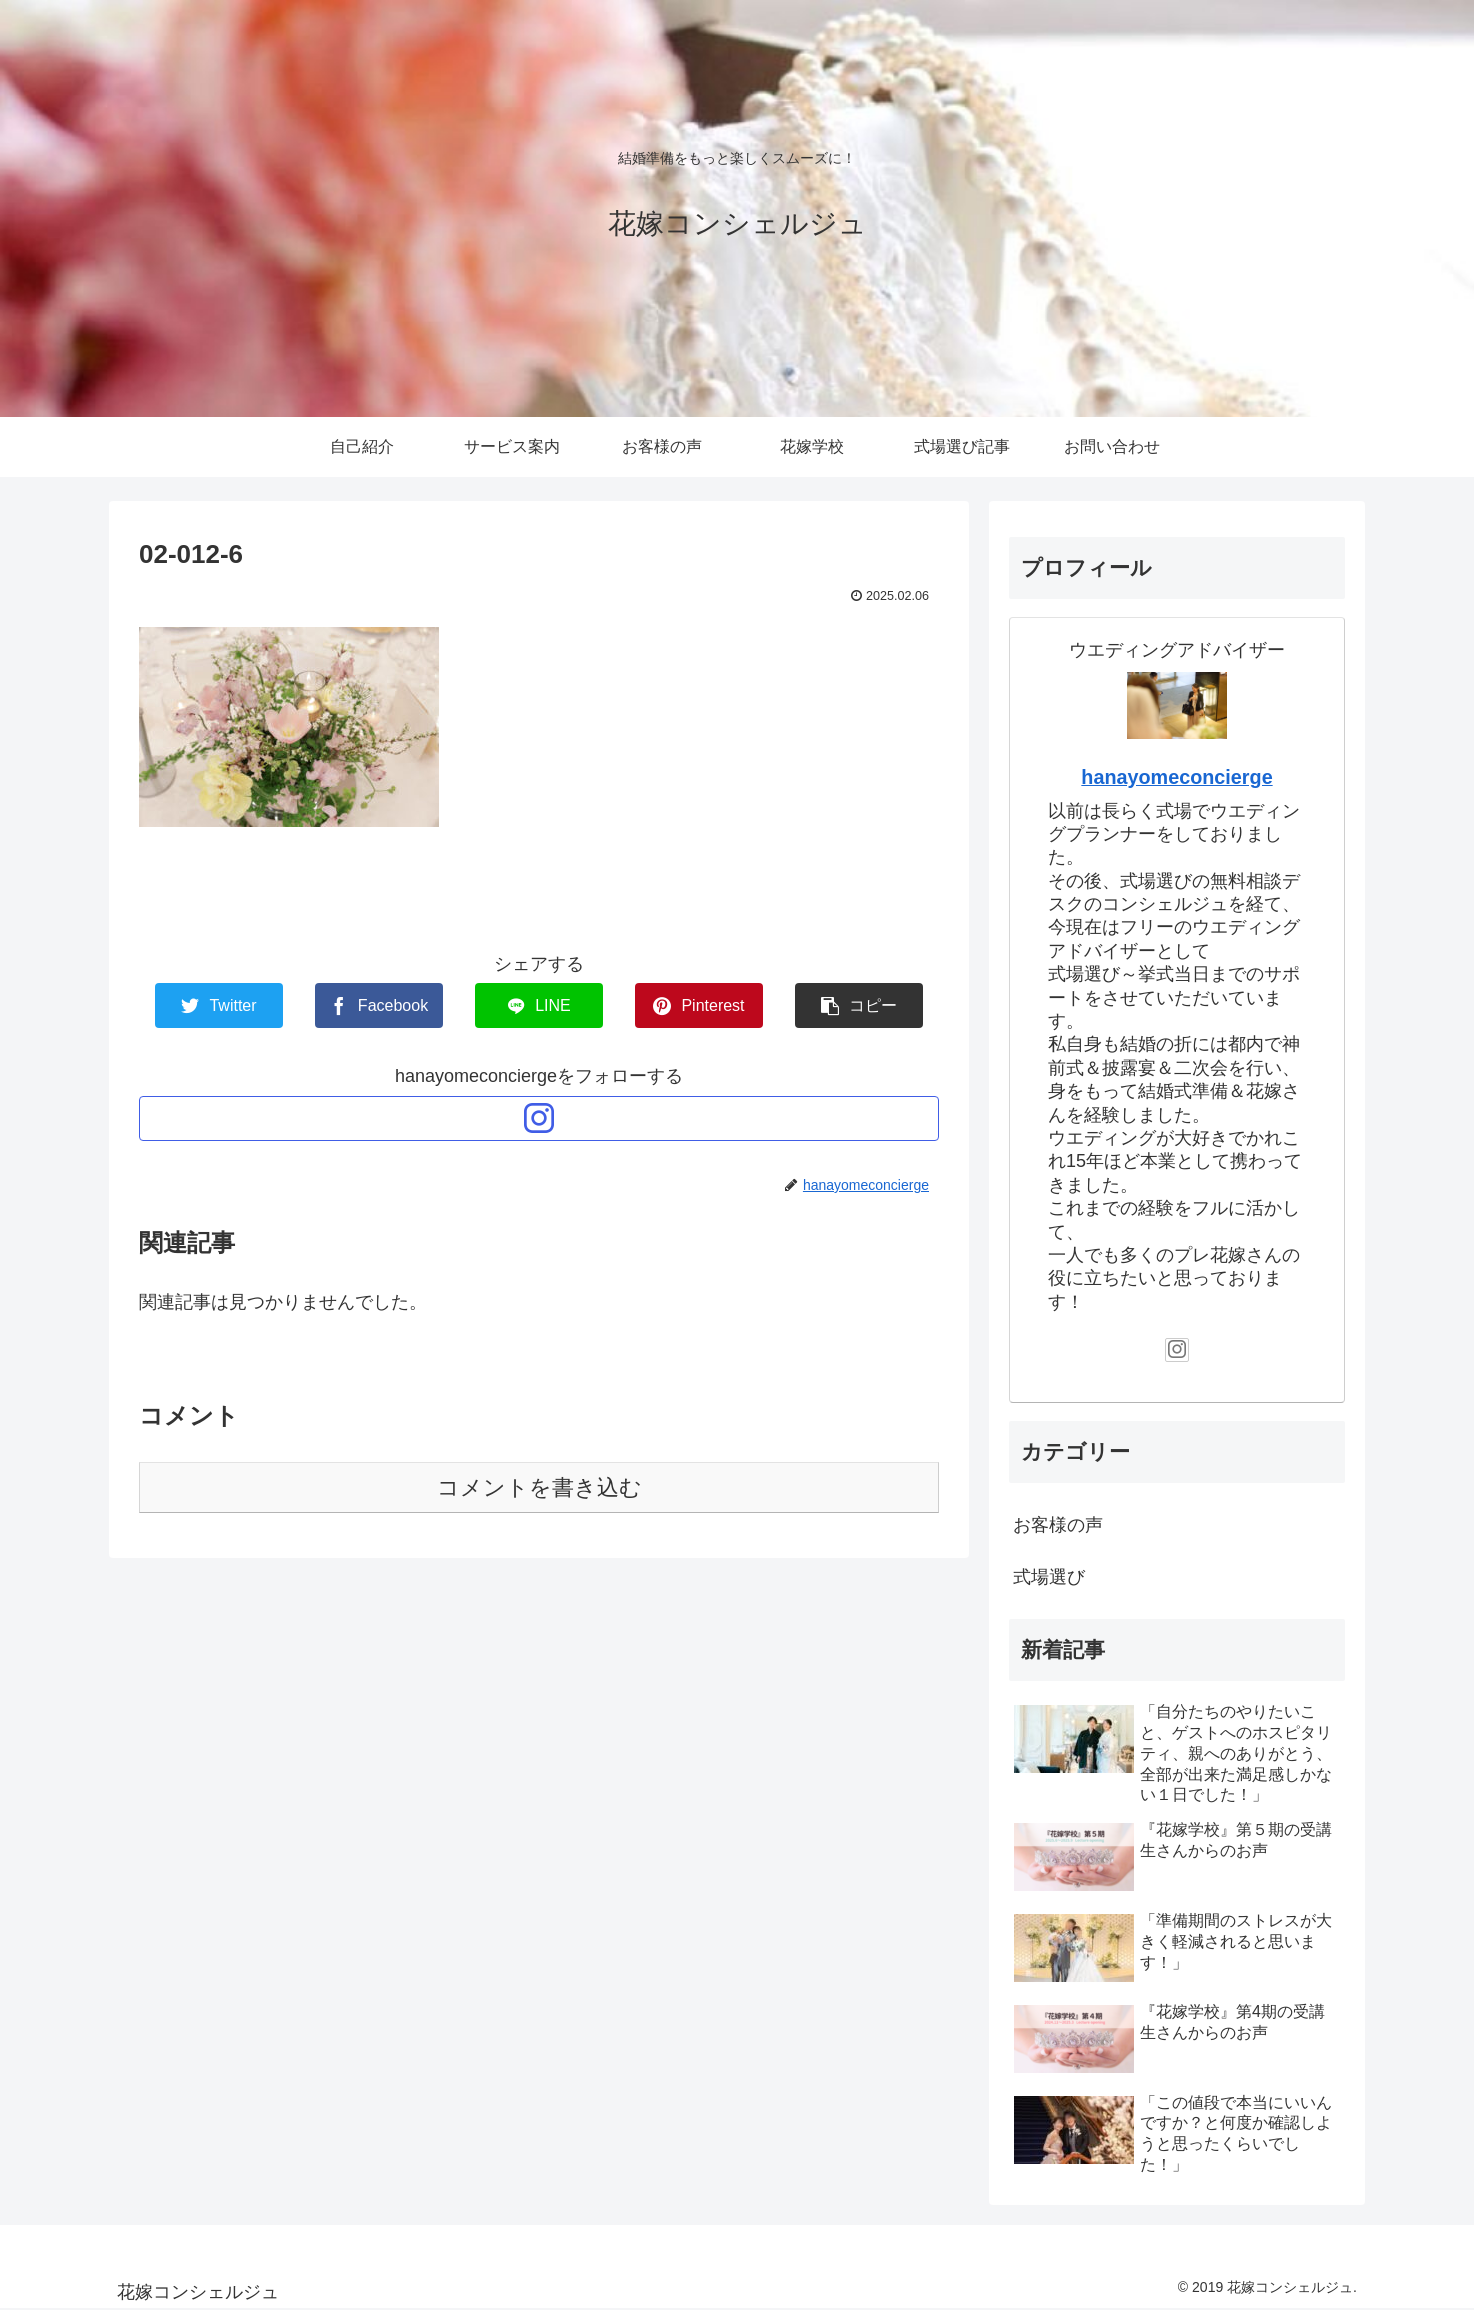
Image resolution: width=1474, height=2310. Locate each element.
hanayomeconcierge (1176, 777)
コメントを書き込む (539, 1487)
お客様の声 (1058, 1525)
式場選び (1049, 1577)
